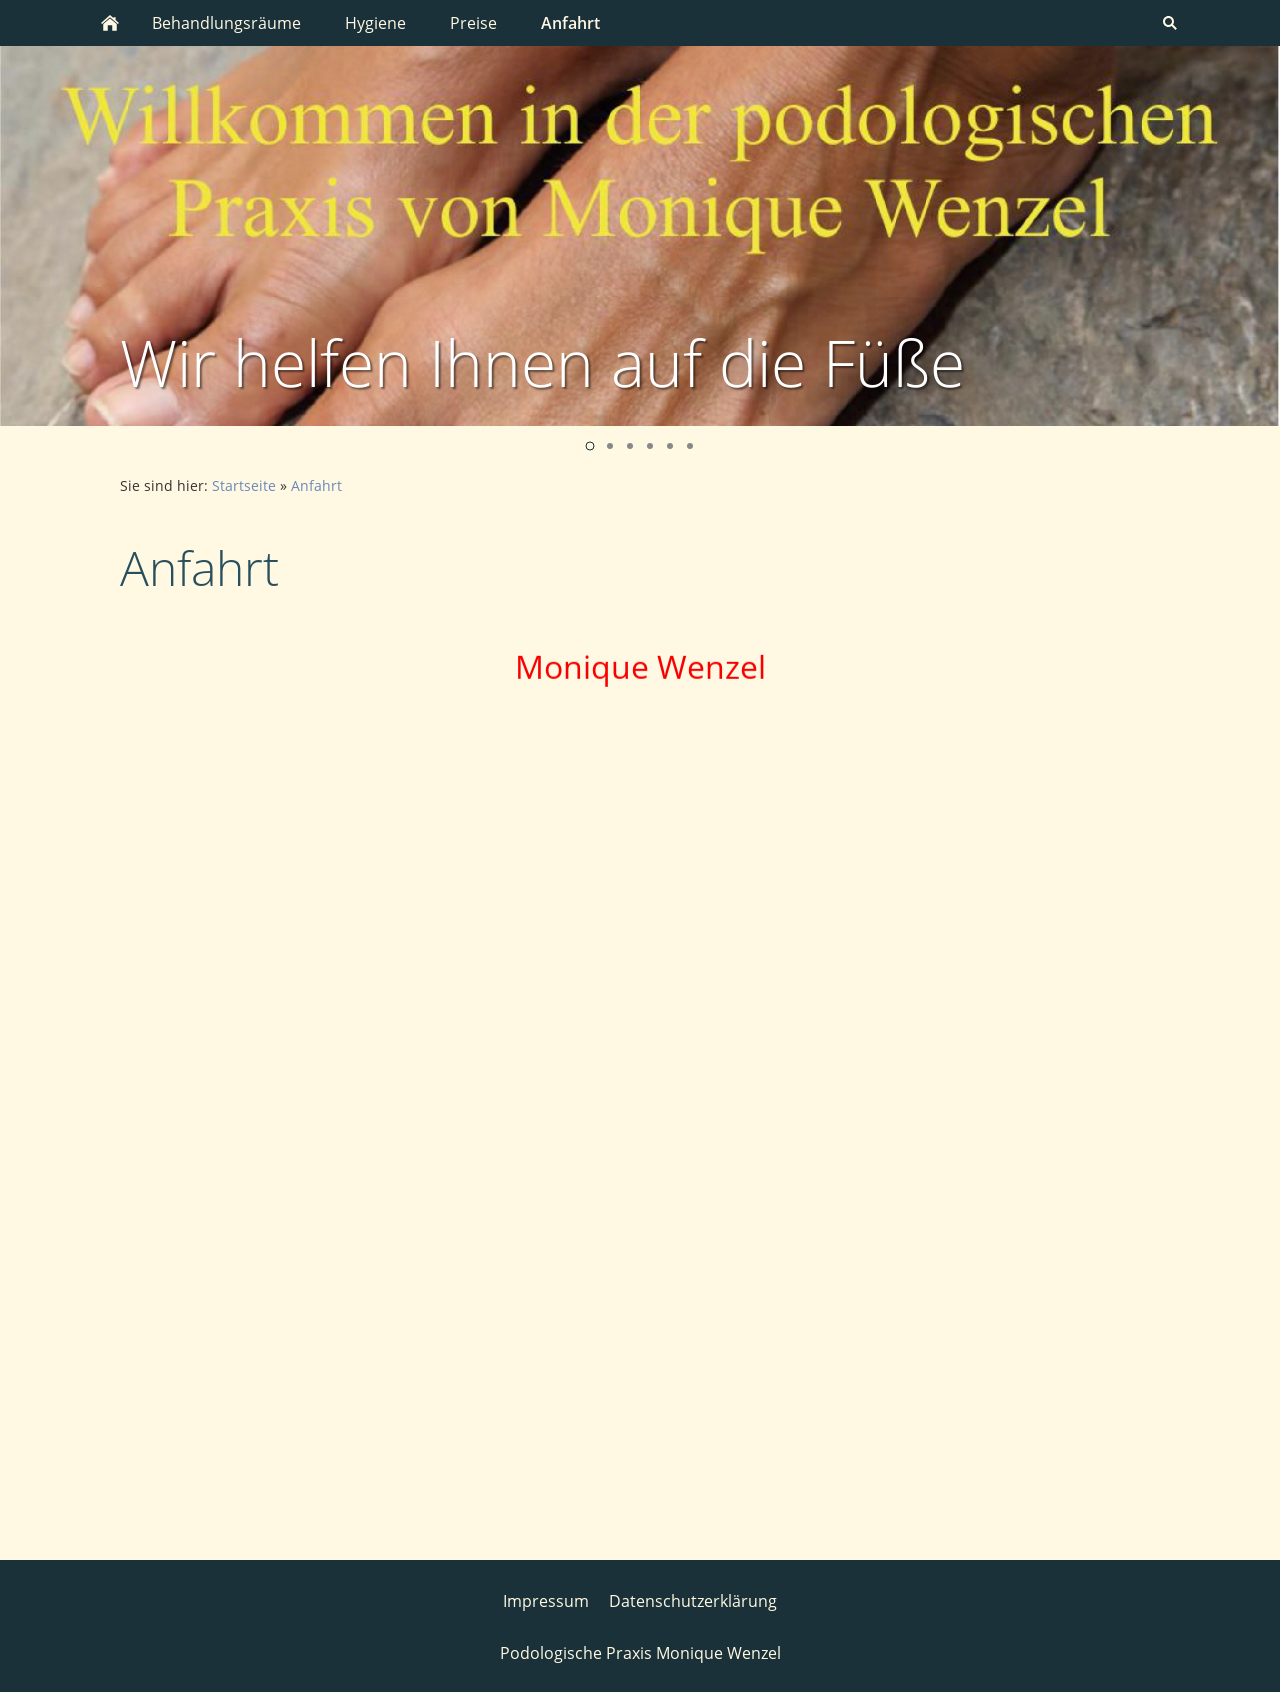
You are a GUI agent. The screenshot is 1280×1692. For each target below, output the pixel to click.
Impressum (546, 1599)
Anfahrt (316, 485)
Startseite (244, 485)
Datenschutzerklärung (693, 1599)
